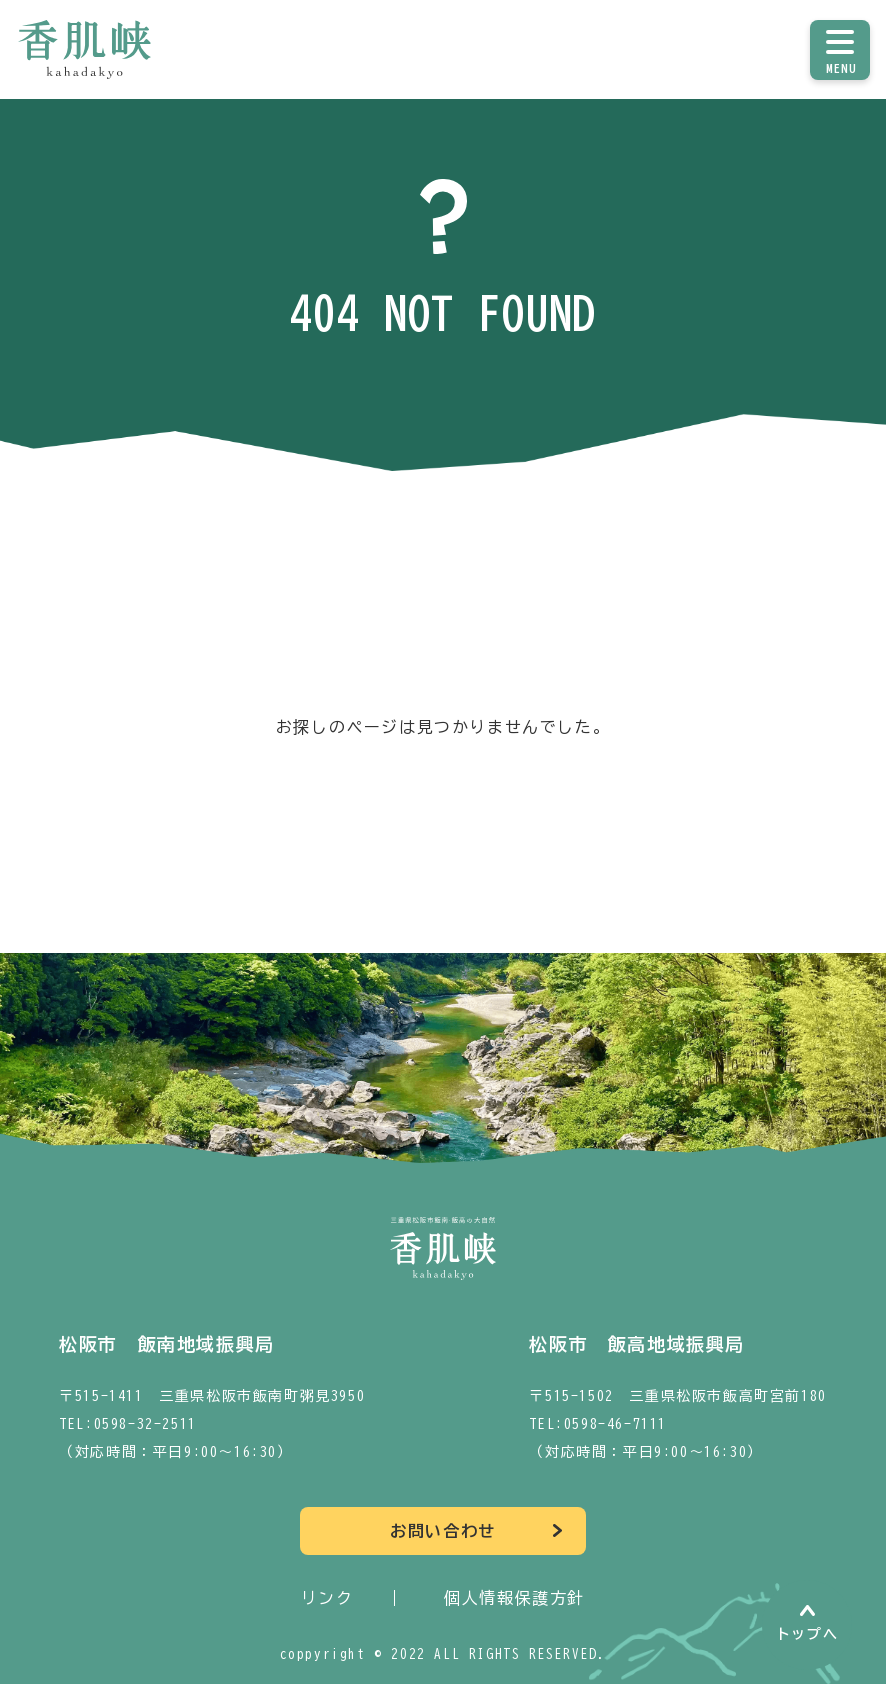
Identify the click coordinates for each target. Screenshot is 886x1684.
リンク (327, 1598)
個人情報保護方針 (514, 1598)
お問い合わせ (443, 1531)
